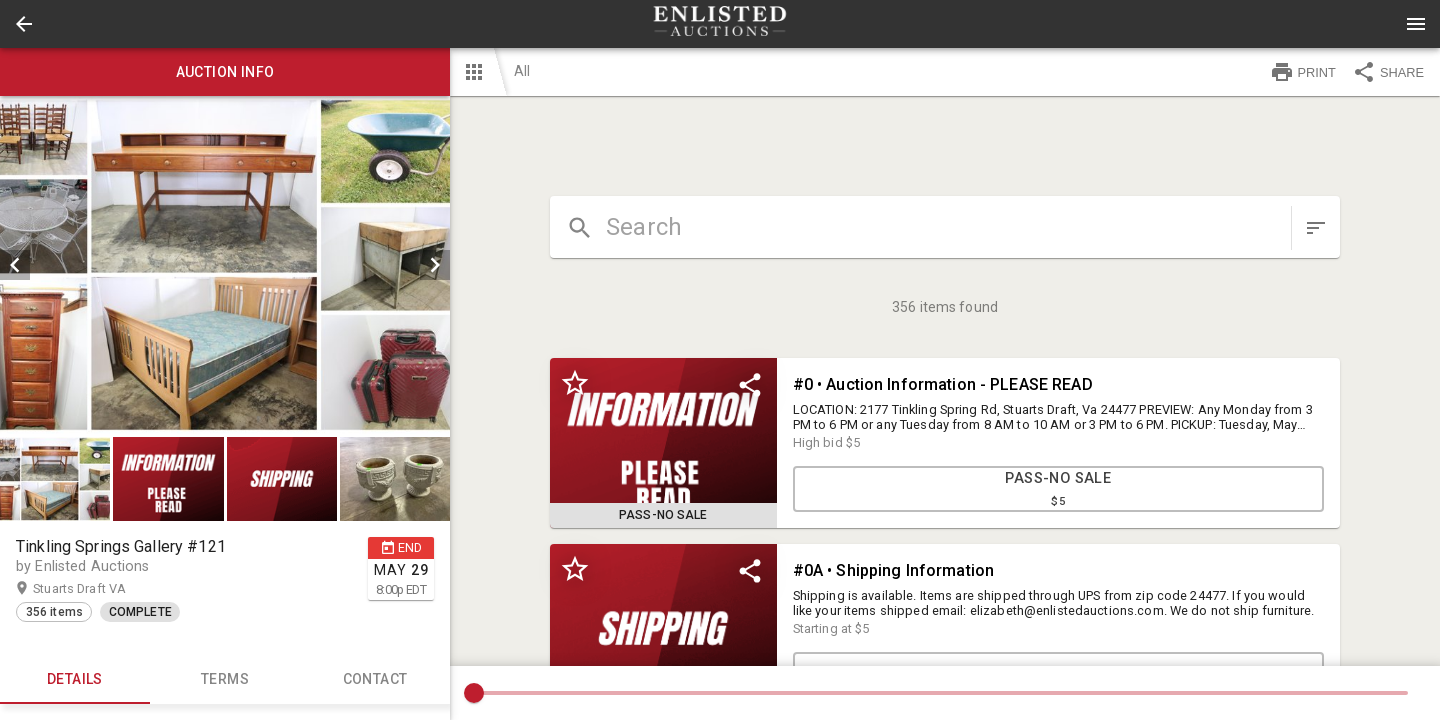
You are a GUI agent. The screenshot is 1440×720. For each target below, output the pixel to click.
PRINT (1303, 72)
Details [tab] (75, 680)
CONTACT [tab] (375, 680)
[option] (225, 265)
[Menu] (1416, 24)
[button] (24, 24)
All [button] (522, 71)
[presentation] (720, 24)
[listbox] (225, 265)
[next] (435, 265)
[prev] (15, 265)
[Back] (24, 24)
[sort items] (1316, 228)
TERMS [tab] (225, 680)
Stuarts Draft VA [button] (99, 589)
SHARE (1388, 72)
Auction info (225, 72)
